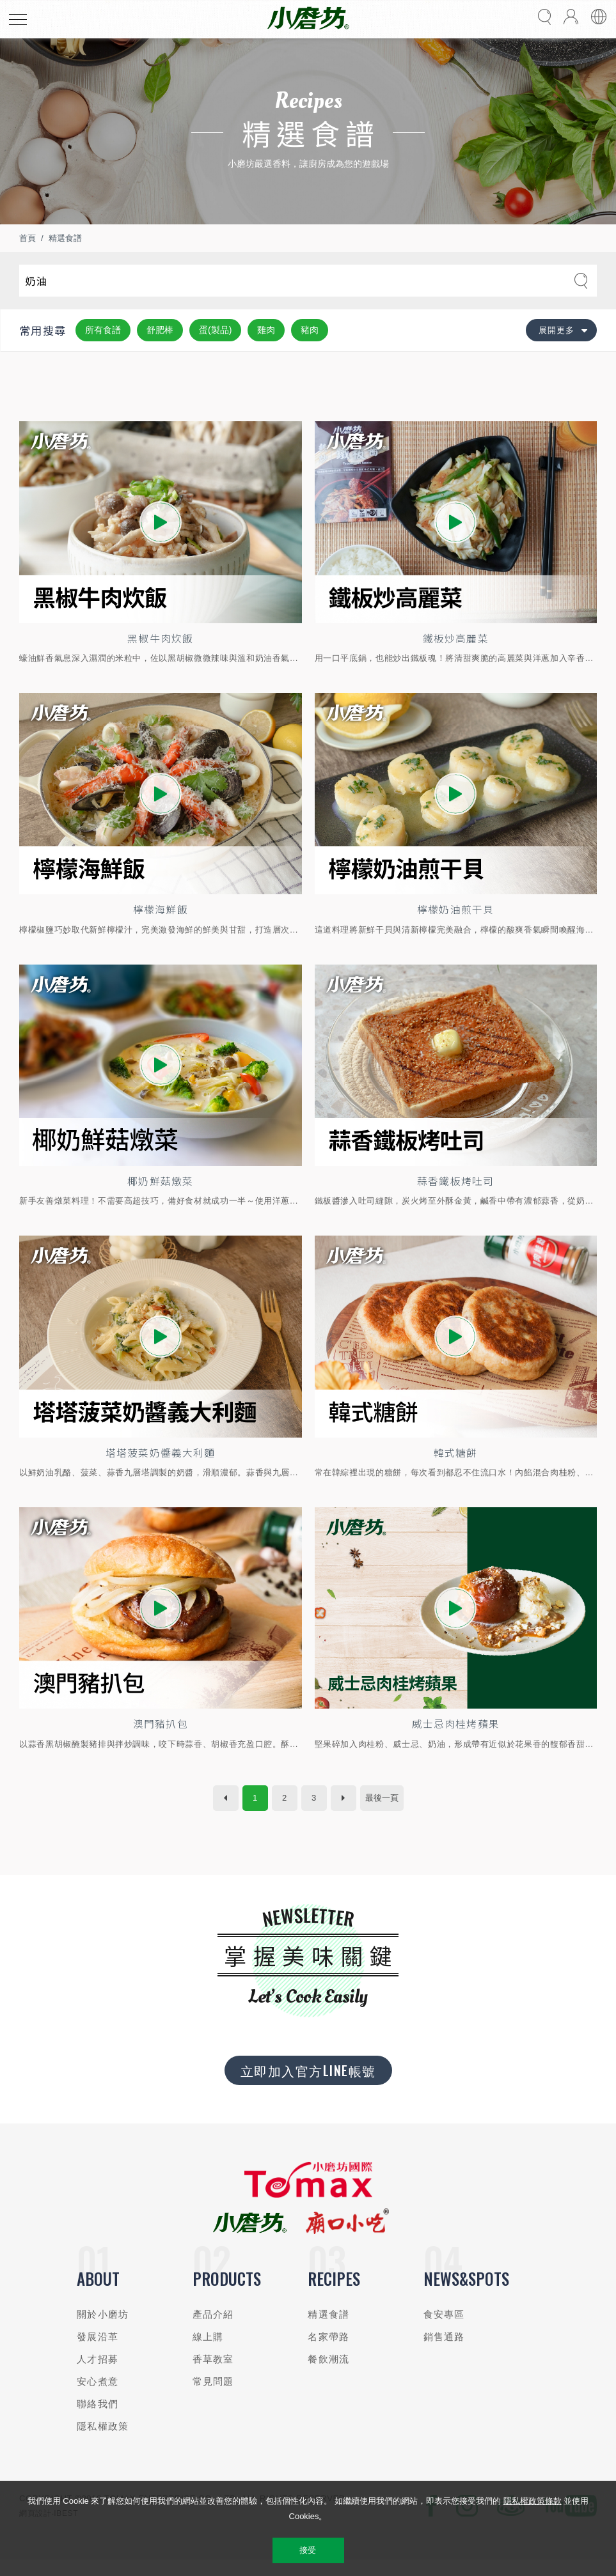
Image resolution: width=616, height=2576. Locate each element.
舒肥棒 (159, 330)
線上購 (208, 2350)
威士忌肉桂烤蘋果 (455, 1736)
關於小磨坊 (103, 2327)
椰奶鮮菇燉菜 (160, 1187)
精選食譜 (65, 238)
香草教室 (213, 2372)
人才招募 (97, 2372)
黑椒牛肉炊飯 (160, 640)
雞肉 (266, 330)
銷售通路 (444, 2350)
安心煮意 (97, 2394)
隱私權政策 (103, 2439)
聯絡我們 (97, 2417)
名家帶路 (328, 2350)
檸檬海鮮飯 (160, 914)
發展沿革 (97, 2350)
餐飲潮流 (328, 2372)
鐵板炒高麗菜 (455, 640)
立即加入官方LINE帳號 (308, 2083)
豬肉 (310, 330)
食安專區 (444, 2327)
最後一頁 (382, 1810)
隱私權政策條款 (532, 2501)
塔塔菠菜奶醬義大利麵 (161, 1462)
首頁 (27, 238)
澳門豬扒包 (160, 1736)
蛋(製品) (215, 330)
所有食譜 (103, 330)
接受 (308, 2550)
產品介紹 (213, 2327)
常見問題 (213, 2394)
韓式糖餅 (455, 1462)
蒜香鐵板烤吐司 (456, 1187)
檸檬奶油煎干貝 (456, 914)
